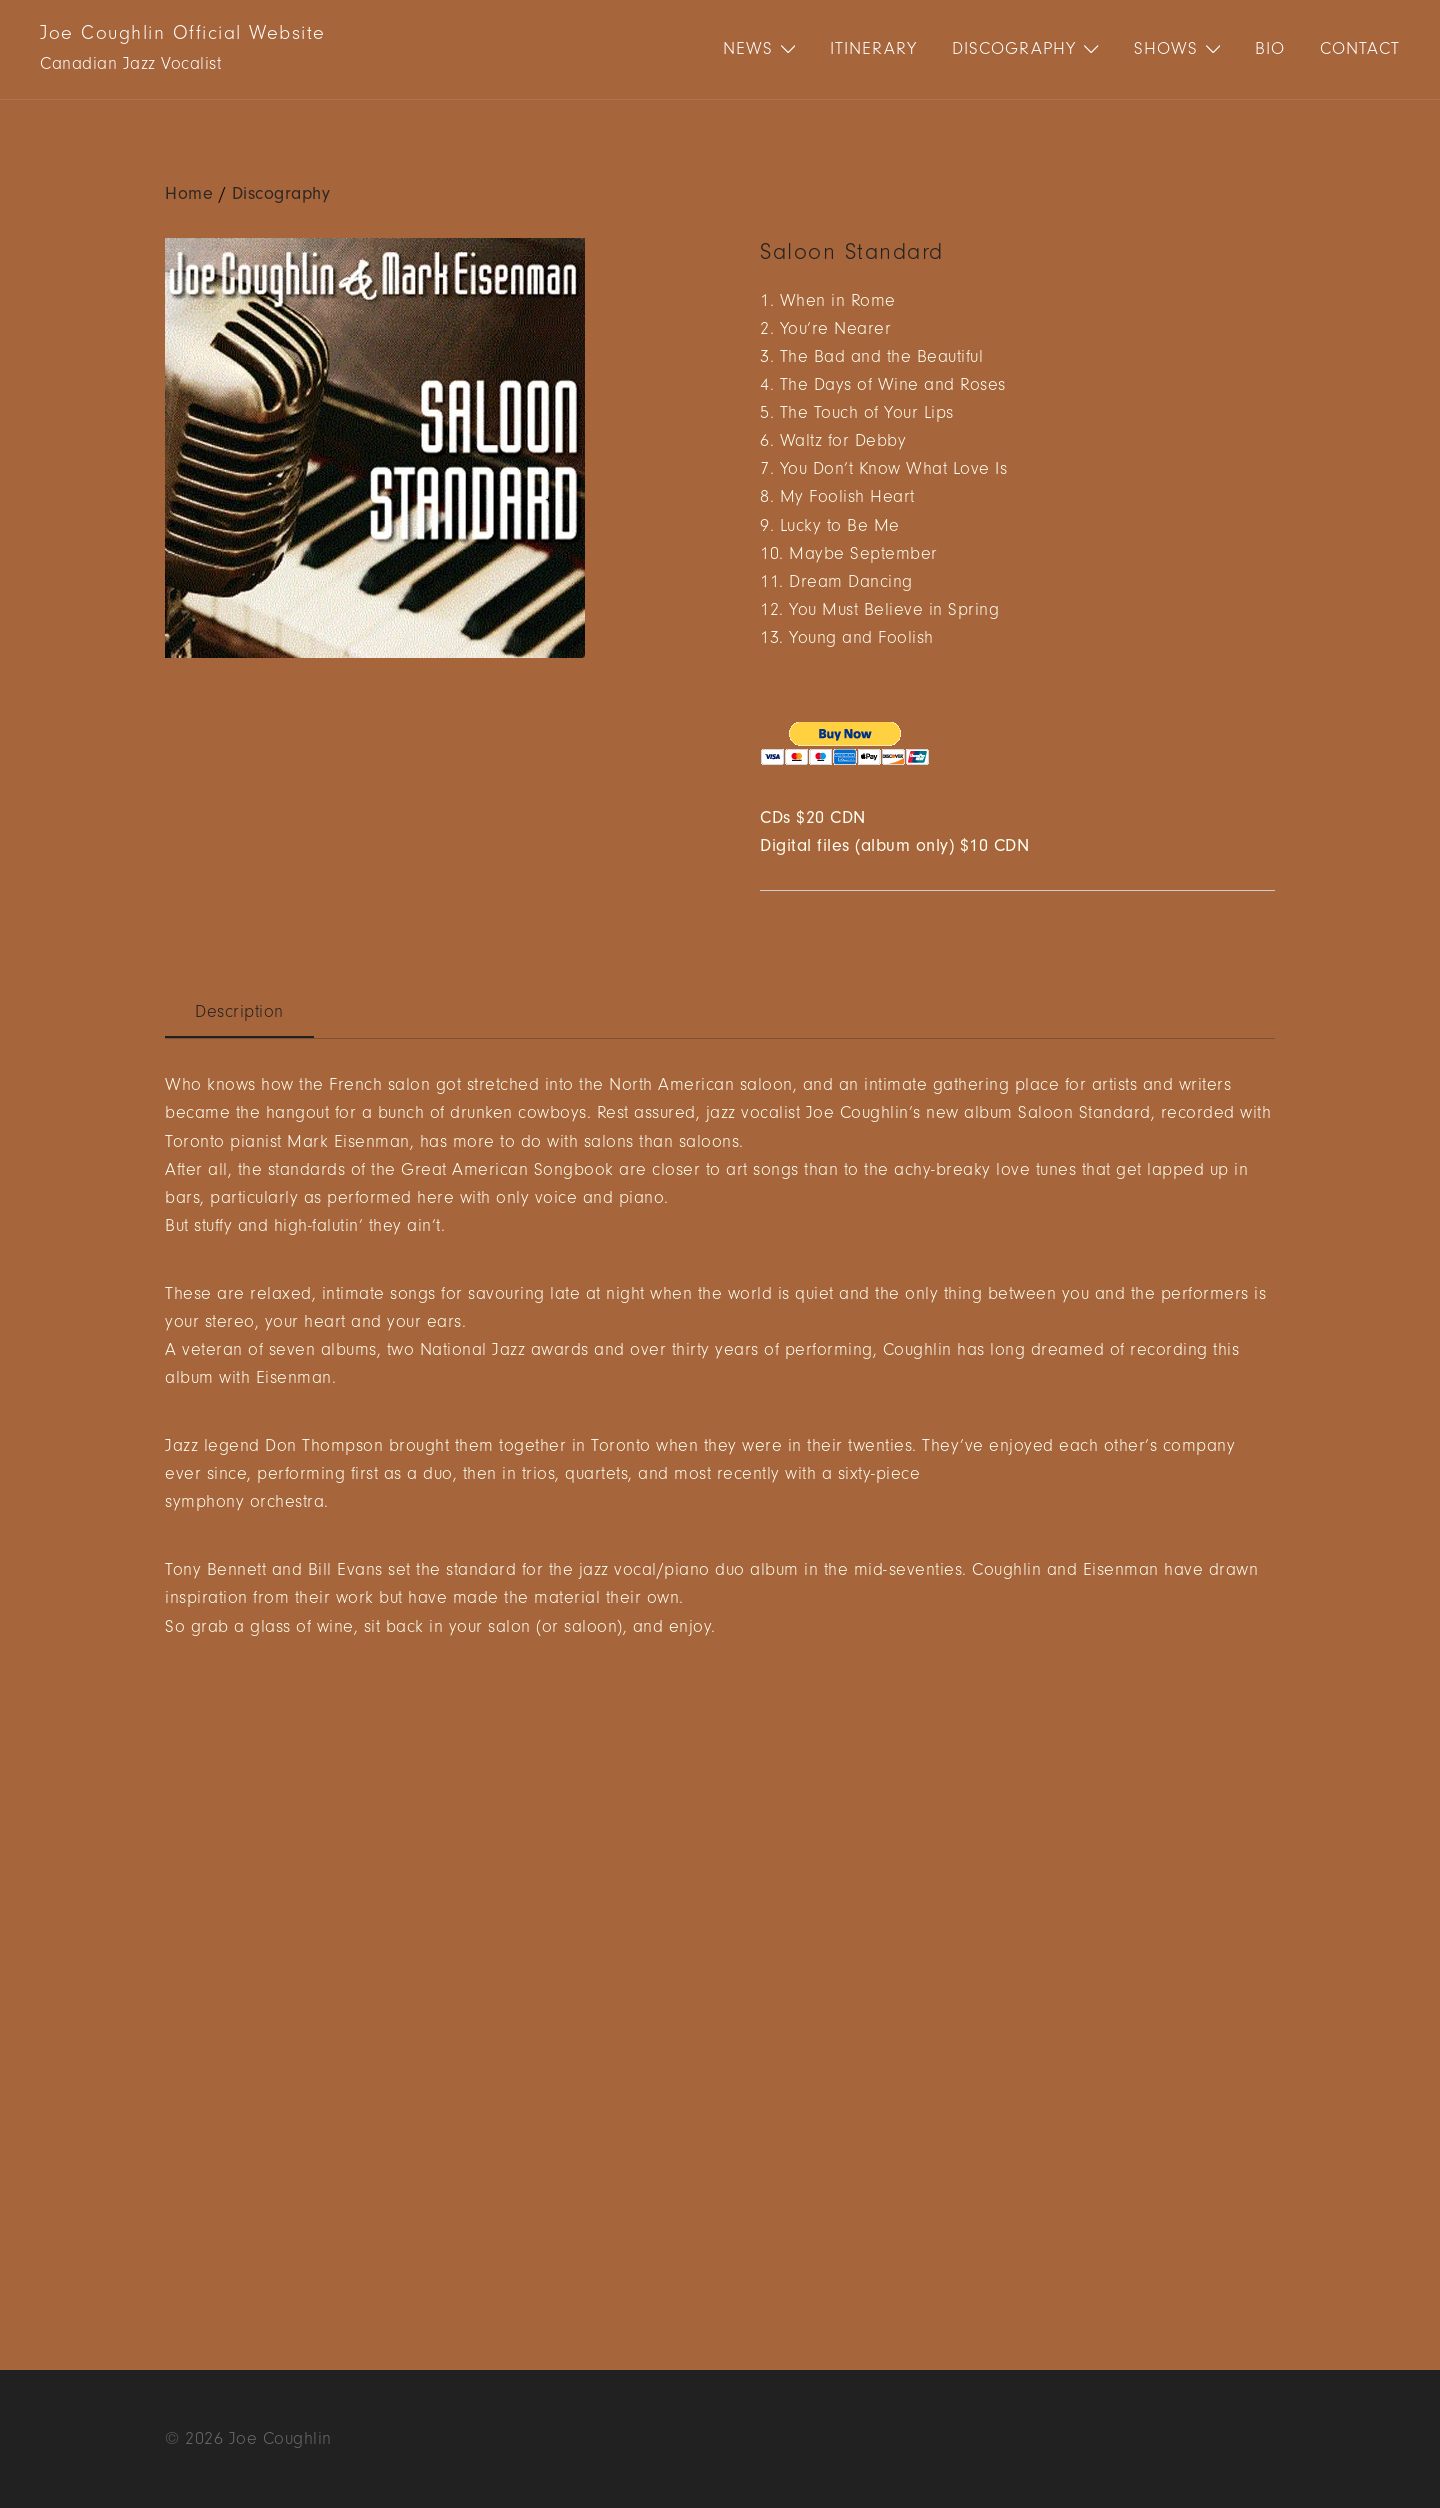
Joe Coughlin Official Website (183, 33)
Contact (1360, 49)
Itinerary (873, 49)
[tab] (239, 1013)
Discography (1014, 49)
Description (239, 1012)
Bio (1270, 49)
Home (189, 193)
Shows (1166, 49)
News (748, 49)
